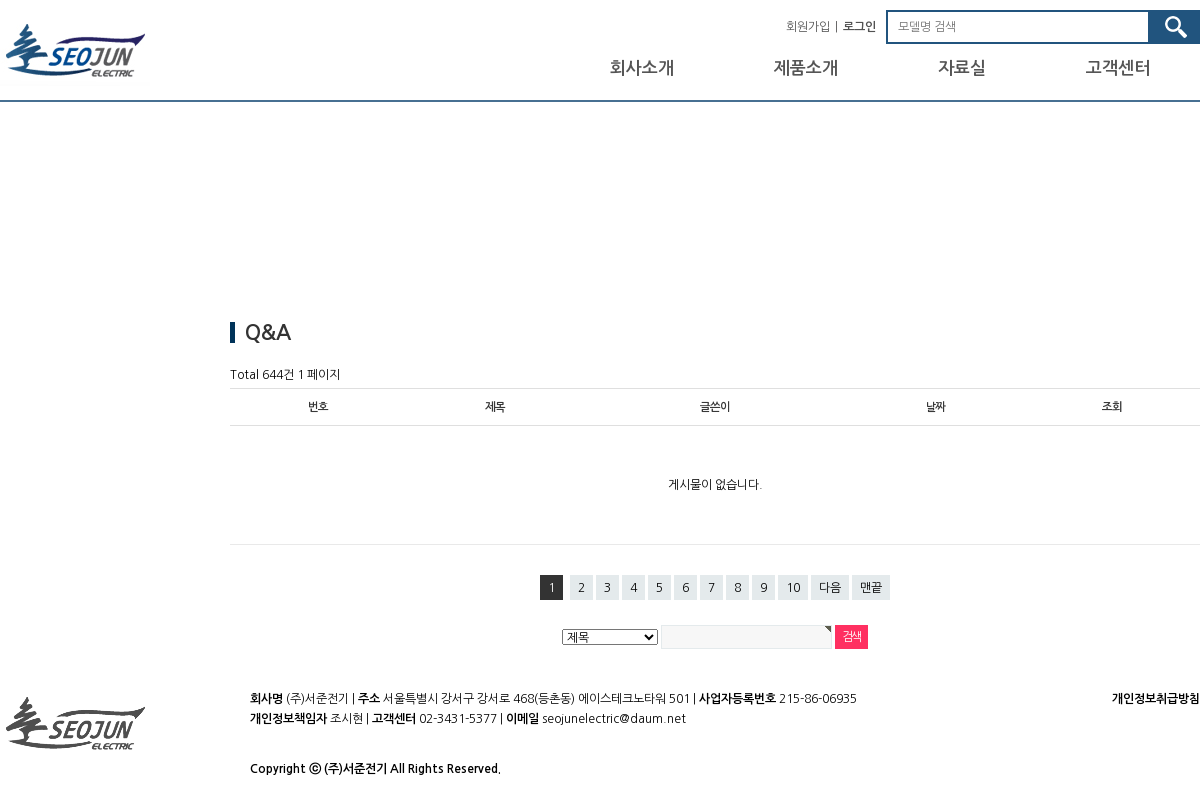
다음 (830, 588)
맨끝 (871, 588)
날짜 (936, 407)
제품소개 (806, 68)
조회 (1112, 407)
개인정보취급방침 (1156, 699)
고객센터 (1118, 68)
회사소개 (642, 68)
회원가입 (808, 27)
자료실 (962, 68)
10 (793, 588)
